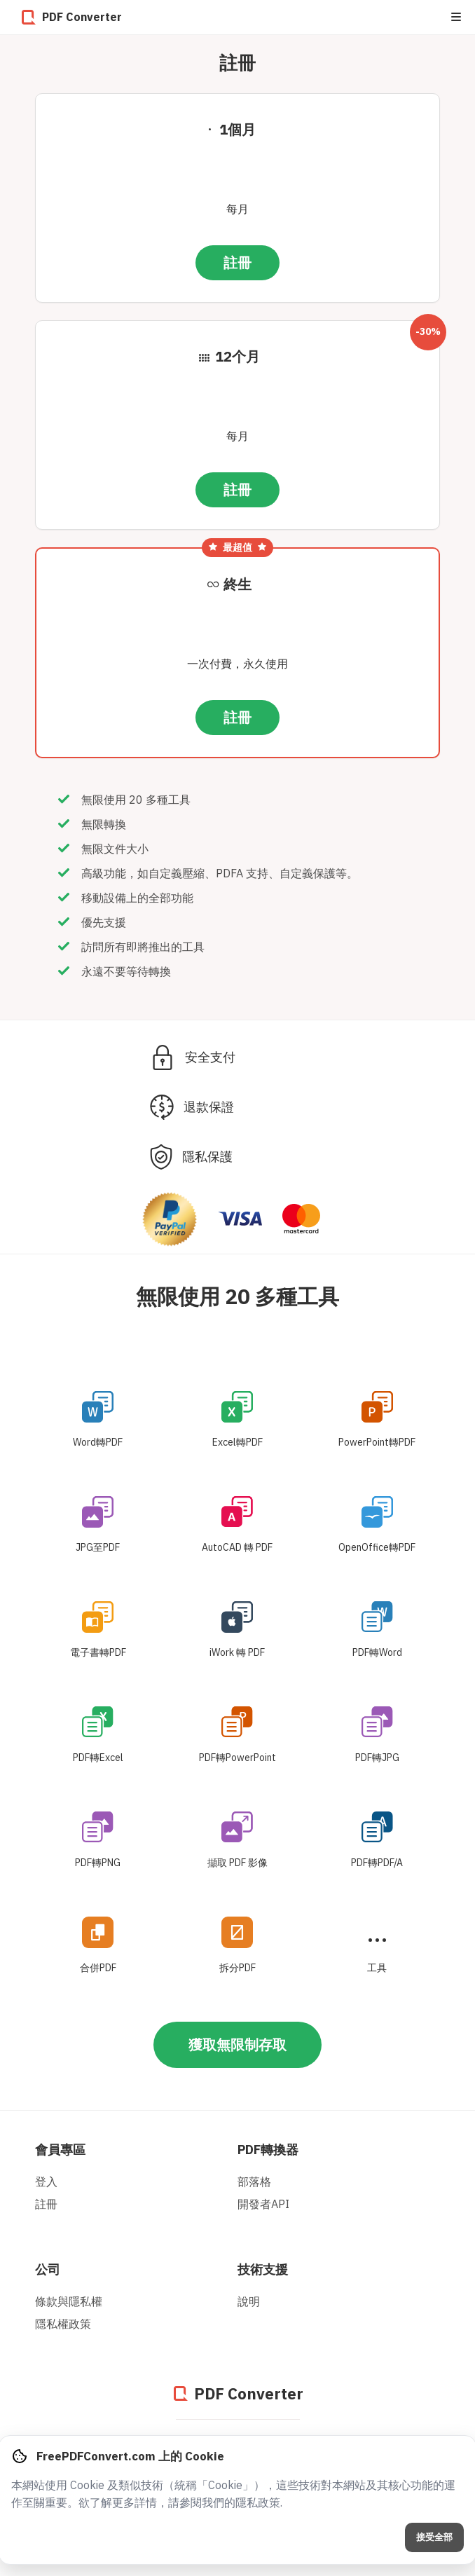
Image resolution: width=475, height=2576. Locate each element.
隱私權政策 (63, 2324)
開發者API (263, 2204)
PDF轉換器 (268, 2150)
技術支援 (263, 2269)
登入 (46, 2181)
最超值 (237, 547)
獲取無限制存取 (237, 2044)
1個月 (237, 129)
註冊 (237, 262)
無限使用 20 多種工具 (237, 1296)
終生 (237, 584)
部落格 (254, 2181)
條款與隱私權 (68, 2301)
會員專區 (60, 2150)
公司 (47, 2269)
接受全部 (434, 2537)
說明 (249, 2301)
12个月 (237, 356)
